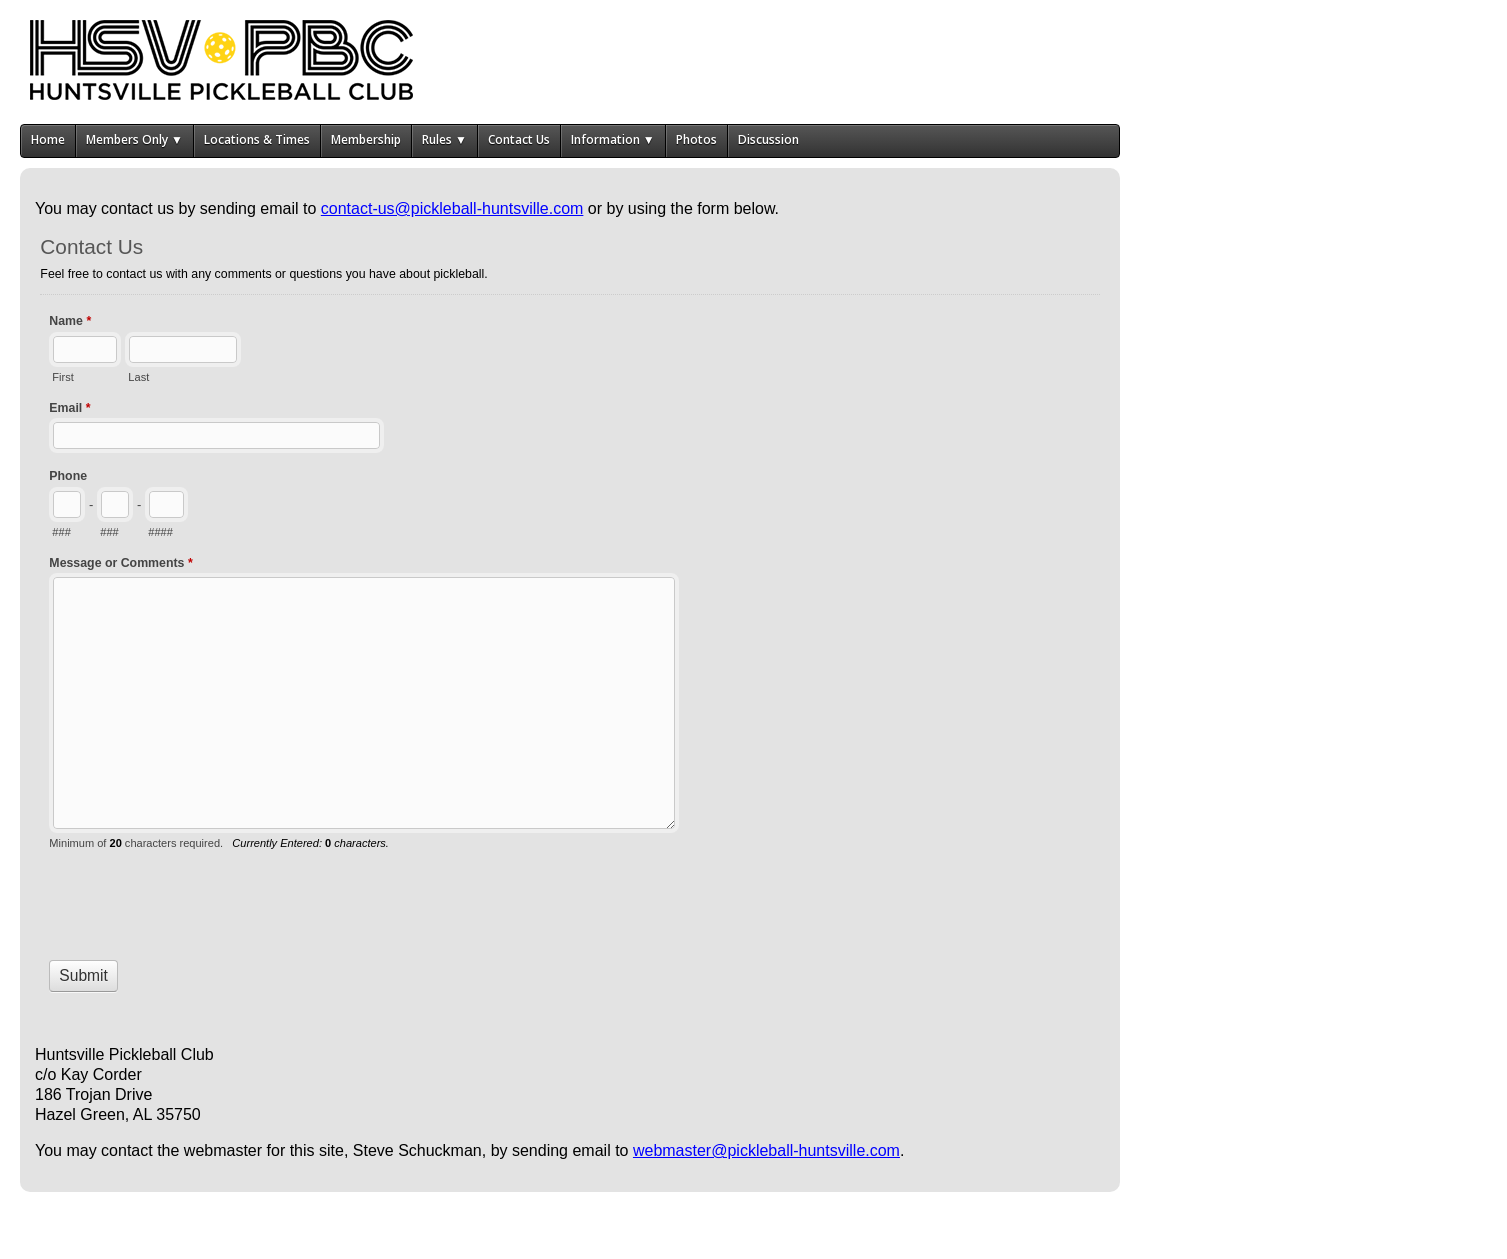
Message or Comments (120, 565)
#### (160, 532)
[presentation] (201, 897)
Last (138, 377)
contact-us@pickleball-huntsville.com (452, 208)
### (61, 532)
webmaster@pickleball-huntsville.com (766, 1150)
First (62, 377)
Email (69, 410)
